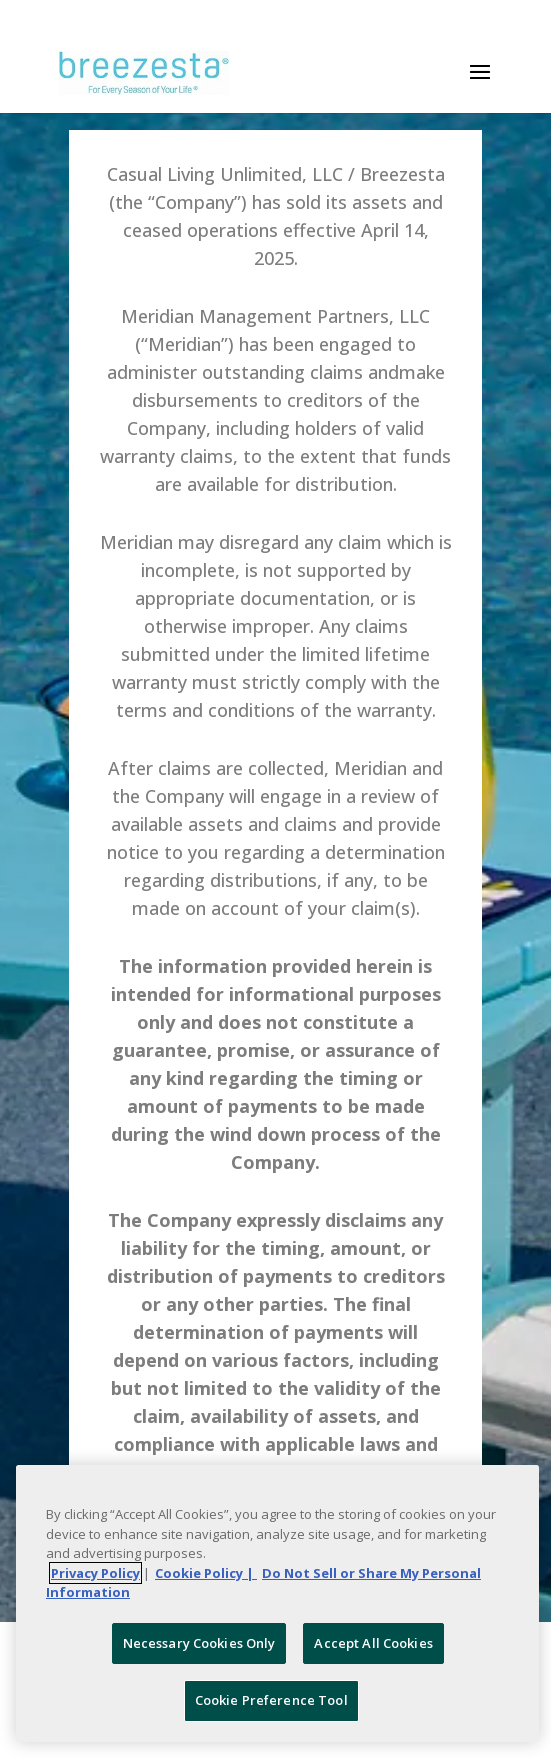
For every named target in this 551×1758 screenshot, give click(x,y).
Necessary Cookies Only (199, 1643)
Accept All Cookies (373, 1643)
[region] (277, 1603)
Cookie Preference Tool (271, 1700)
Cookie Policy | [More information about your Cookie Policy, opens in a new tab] (206, 1573)
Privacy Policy (95, 1573)
